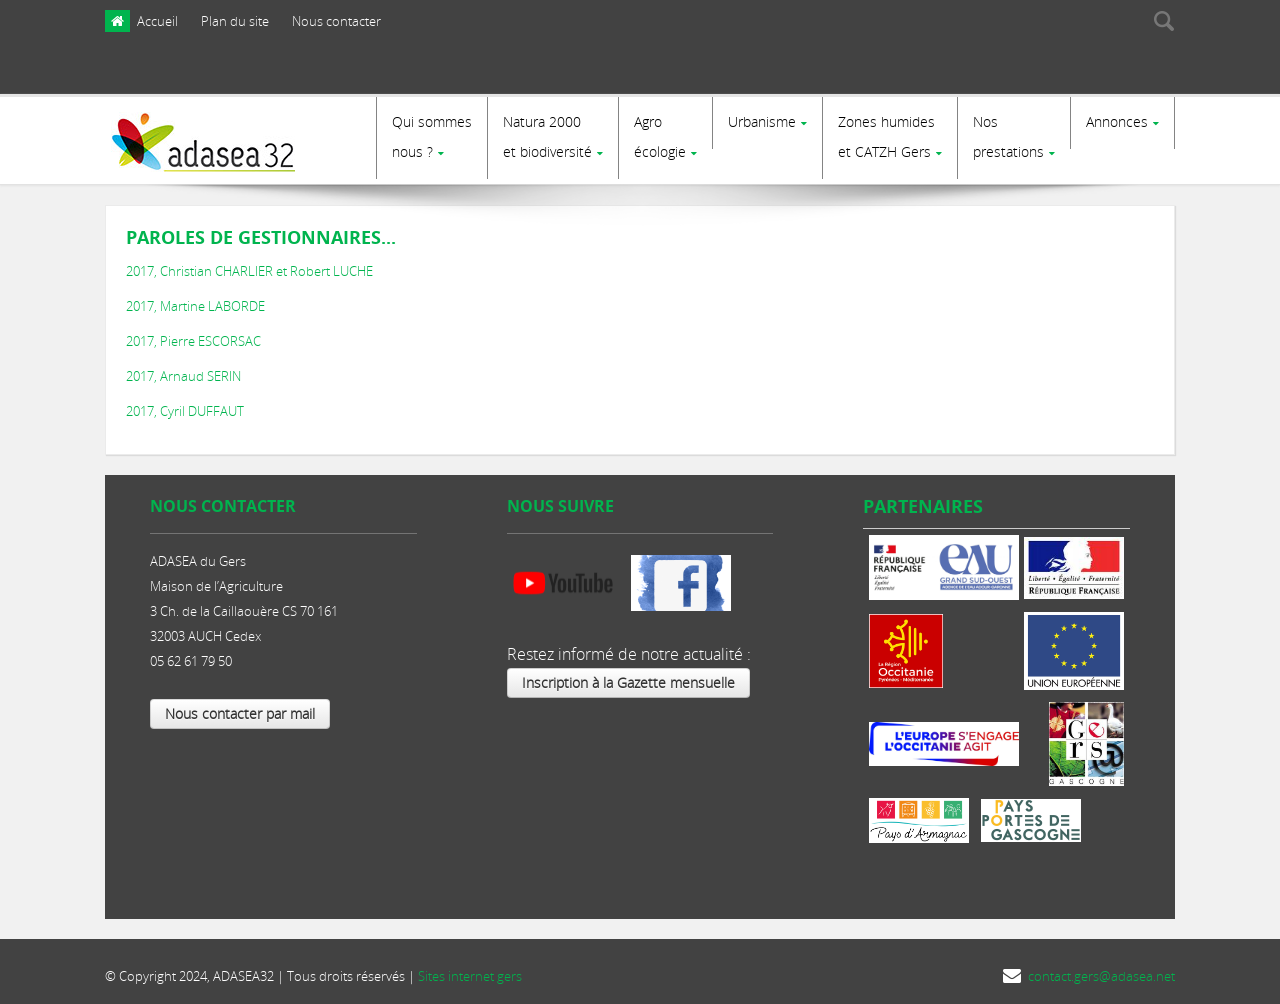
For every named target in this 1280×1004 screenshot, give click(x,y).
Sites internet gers (470, 971)
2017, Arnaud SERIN (183, 371)
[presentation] (1052, 73)
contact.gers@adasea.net (1101, 971)
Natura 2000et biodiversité (547, 136)
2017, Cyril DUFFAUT (185, 406)
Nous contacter (336, 21)
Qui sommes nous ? (432, 136)
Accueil (157, 21)
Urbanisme (762, 121)
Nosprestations (1008, 136)
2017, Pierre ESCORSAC (193, 336)
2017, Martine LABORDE (195, 301)
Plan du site (235, 21)
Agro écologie (660, 136)
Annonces (1117, 121)
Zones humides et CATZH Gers (886, 136)
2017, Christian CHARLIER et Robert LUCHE (249, 266)
